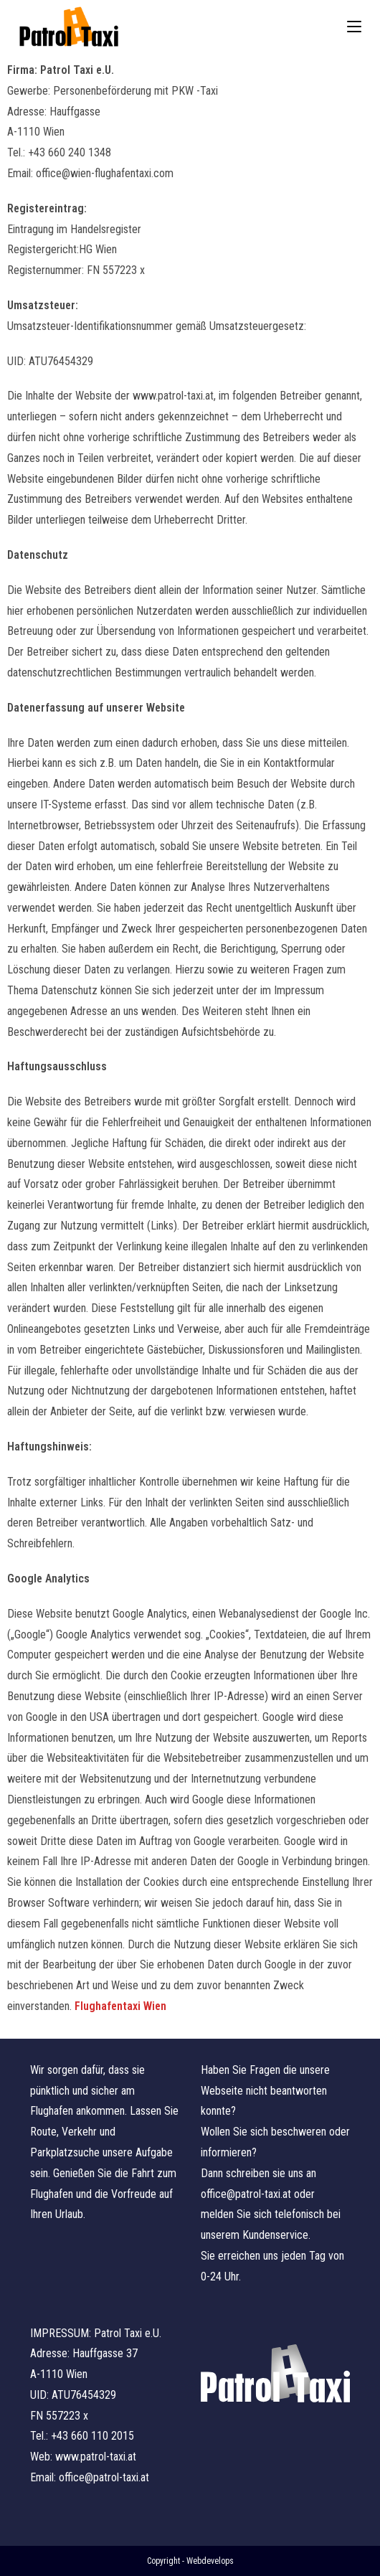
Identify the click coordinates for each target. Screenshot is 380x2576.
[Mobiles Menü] (354, 26)
